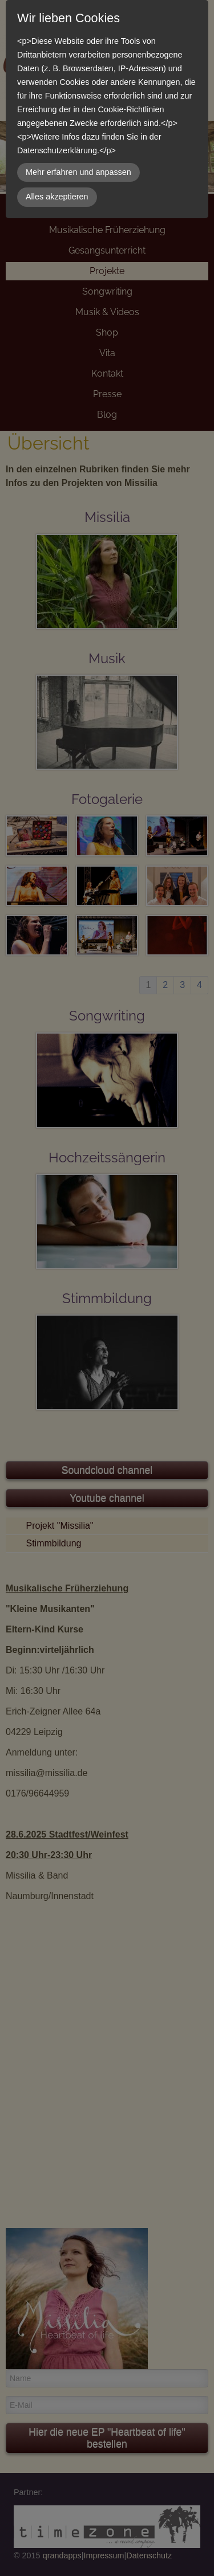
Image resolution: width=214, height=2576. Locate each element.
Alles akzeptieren (57, 196)
